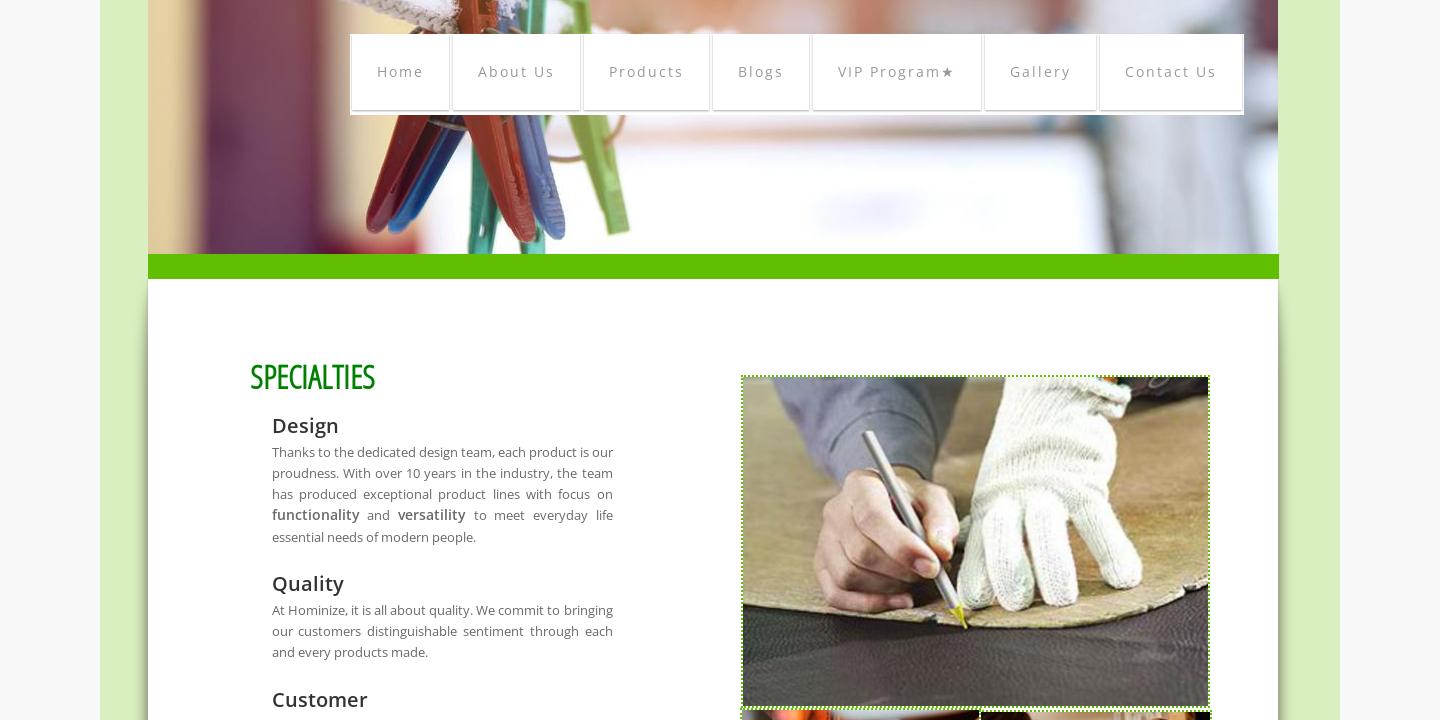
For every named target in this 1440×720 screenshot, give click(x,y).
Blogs (761, 71)
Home (400, 71)
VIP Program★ (897, 71)
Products (646, 71)
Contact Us (1171, 71)
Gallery (1040, 71)
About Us (516, 71)
